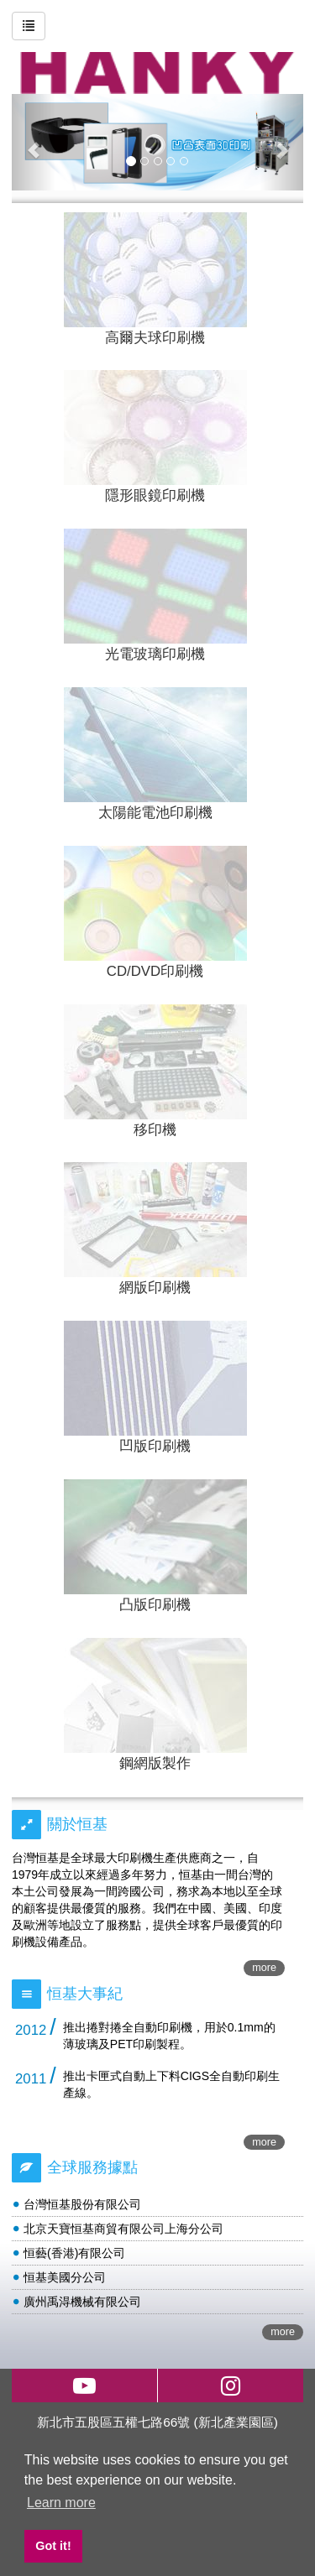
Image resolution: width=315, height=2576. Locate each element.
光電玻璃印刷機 (155, 654)
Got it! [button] (53, 2546)
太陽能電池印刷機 (155, 813)
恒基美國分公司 (65, 2277)
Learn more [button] (61, 2502)
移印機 (155, 1130)
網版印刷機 (155, 1288)
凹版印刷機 (155, 1446)
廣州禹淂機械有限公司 (82, 2301)
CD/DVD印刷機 (155, 971)
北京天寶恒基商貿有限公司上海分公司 (123, 2228)
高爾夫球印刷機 (155, 338)
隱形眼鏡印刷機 (155, 495)
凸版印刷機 (155, 1605)
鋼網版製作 (155, 1763)
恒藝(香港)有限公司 (74, 2253)
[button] (33, 142)
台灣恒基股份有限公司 (82, 2204)
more (264, 1968)
